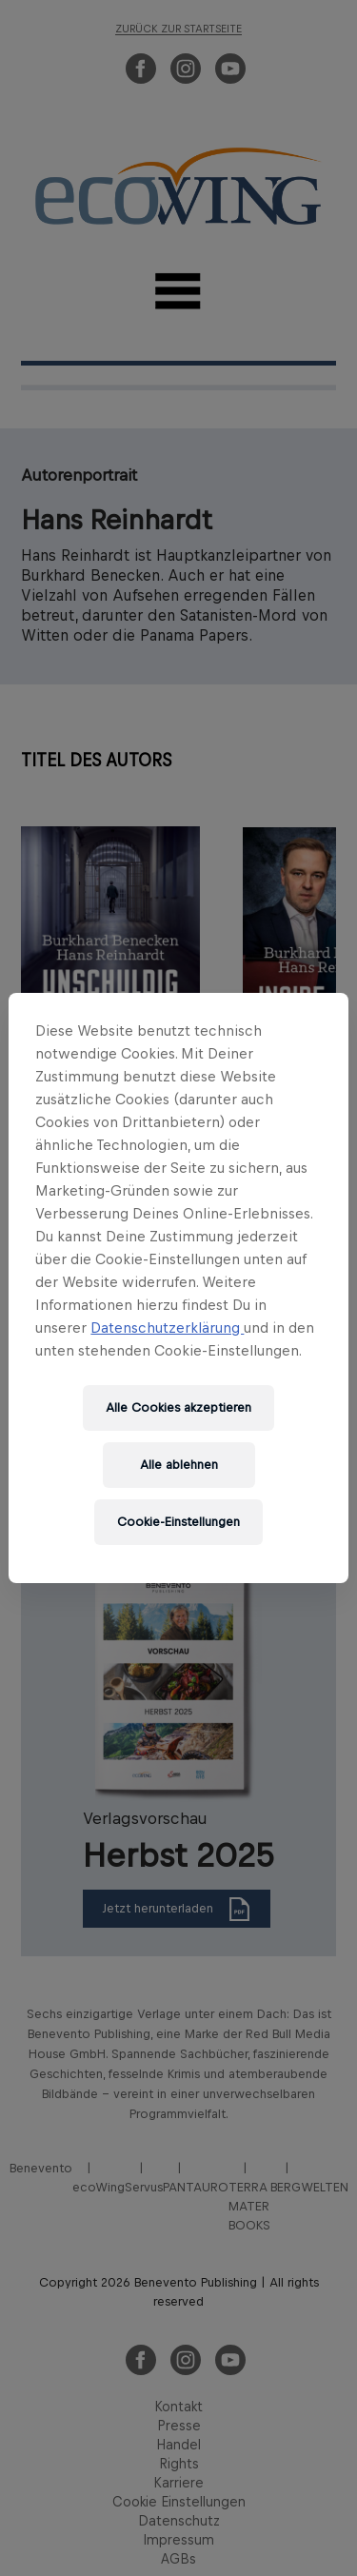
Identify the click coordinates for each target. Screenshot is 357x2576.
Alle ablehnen (179, 1464)
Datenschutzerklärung (167, 1327)
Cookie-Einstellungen (178, 1522)
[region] (178, 1288)
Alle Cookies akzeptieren (178, 1407)
